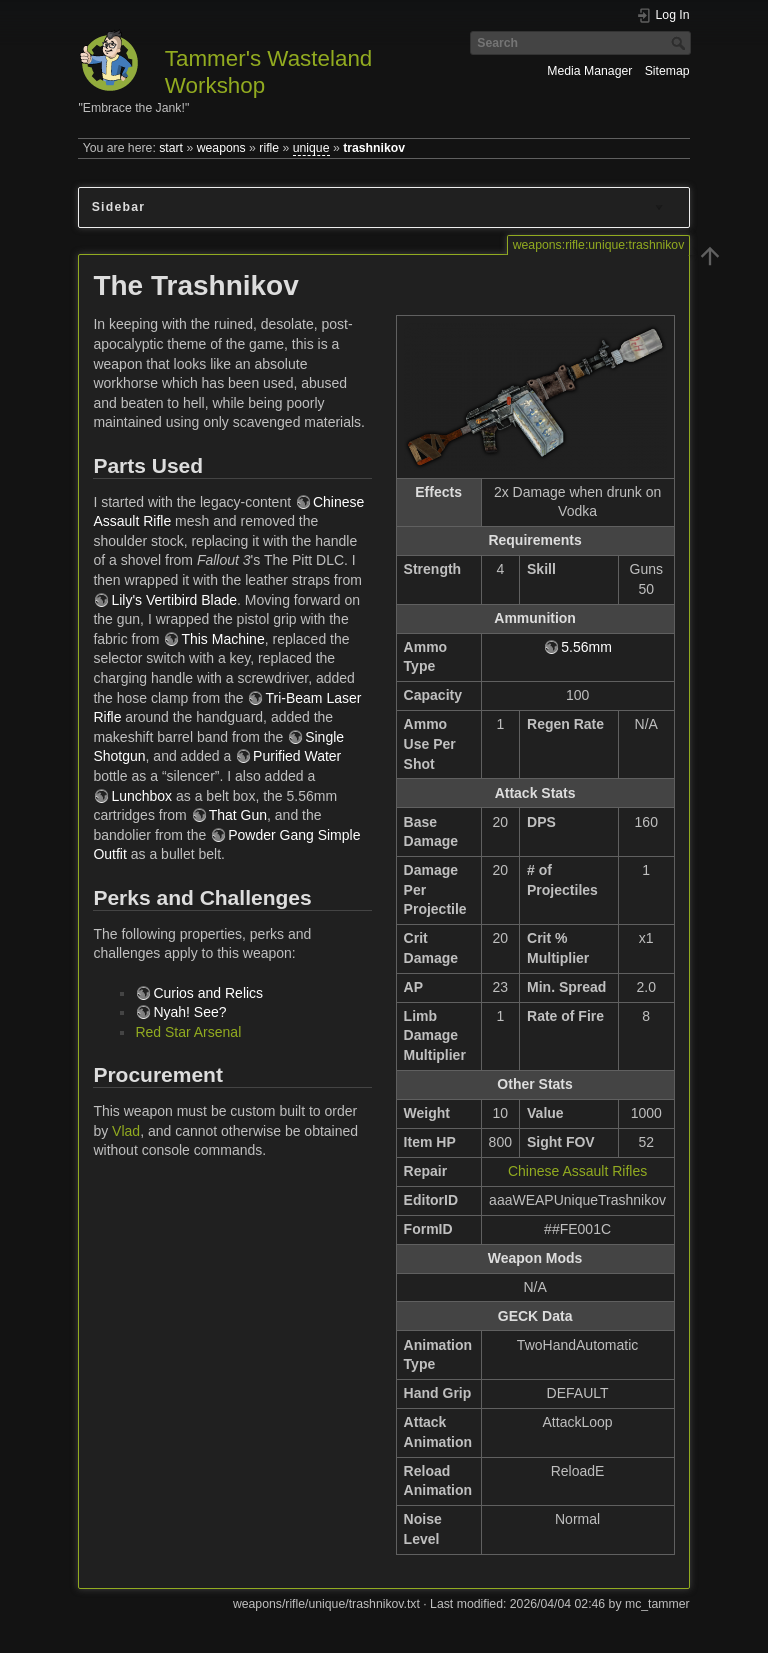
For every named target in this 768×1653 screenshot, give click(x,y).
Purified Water (297, 756)
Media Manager (589, 71)
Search (680, 43)
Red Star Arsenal (188, 1032)
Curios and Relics (208, 993)
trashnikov (374, 148)
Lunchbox (141, 796)
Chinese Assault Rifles (577, 1171)
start (171, 148)
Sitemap (667, 71)
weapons (221, 148)
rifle (269, 148)
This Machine (222, 639)
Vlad (126, 1131)
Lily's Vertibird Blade (174, 600)
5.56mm (586, 647)
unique (311, 148)
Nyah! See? (189, 1012)
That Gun (238, 815)
